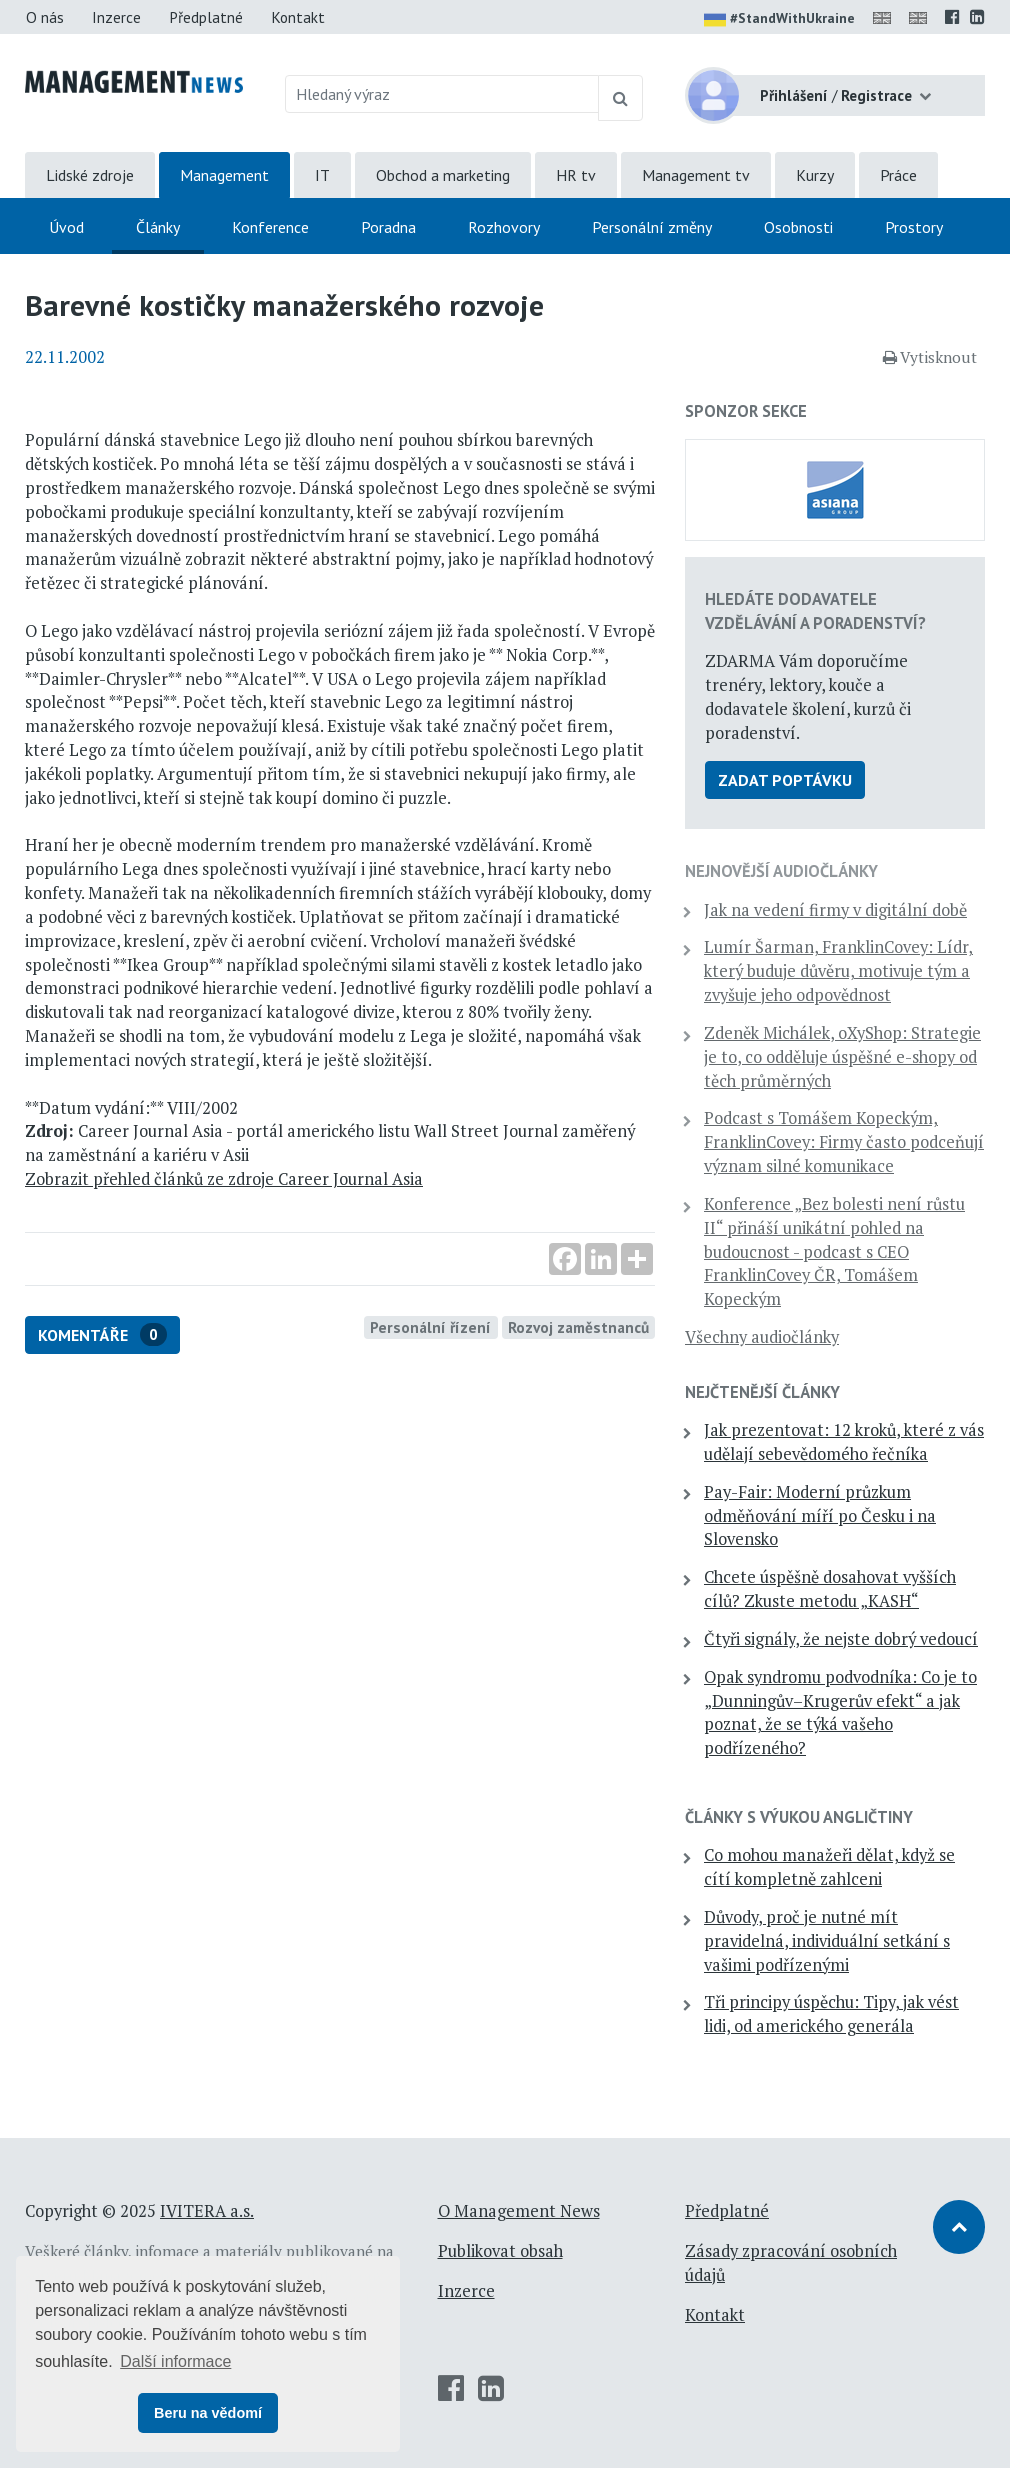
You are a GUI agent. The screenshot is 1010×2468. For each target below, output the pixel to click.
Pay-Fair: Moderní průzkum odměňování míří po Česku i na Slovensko (820, 1516)
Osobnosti (798, 227)
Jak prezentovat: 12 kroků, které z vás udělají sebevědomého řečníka (844, 1442)
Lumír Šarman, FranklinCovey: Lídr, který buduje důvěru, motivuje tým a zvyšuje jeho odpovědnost (838, 971)
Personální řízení (430, 1327)
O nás (45, 17)
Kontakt (298, 17)
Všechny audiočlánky (762, 1337)
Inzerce (116, 17)
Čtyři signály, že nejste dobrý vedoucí (841, 1639)
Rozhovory (504, 227)
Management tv (696, 175)
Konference (270, 227)
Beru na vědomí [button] (208, 2413)
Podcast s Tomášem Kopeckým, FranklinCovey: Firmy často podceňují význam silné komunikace (844, 1142)
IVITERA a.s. (207, 2211)
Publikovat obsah (500, 2251)
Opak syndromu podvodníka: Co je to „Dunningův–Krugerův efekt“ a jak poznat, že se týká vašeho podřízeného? (840, 1712)
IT (322, 175)
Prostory (914, 227)
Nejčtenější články (762, 1392)
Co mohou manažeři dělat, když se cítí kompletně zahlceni (829, 1867)
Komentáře (102, 1334)
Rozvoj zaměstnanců (578, 1327)
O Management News (519, 2211)
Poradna (388, 227)
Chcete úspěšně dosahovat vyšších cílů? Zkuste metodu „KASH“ (830, 1589)
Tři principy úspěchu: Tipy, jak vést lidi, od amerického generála (831, 2014)
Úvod (66, 227)
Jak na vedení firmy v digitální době (835, 910)
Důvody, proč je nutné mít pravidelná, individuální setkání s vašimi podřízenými (827, 1941)
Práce (898, 175)
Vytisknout (930, 357)
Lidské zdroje (90, 175)
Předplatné (206, 17)
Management (224, 175)
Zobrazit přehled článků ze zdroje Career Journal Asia (224, 1179)
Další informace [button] (175, 2361)
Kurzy (815, 175)
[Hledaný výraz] (442, 94)
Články (158, 227)
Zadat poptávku (785, 780)
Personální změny (652, 227)
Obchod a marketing (443, 175)
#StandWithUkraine (779, 20)
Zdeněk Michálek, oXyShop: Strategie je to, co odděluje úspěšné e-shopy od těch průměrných (842, 1057)
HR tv (576, 175)
